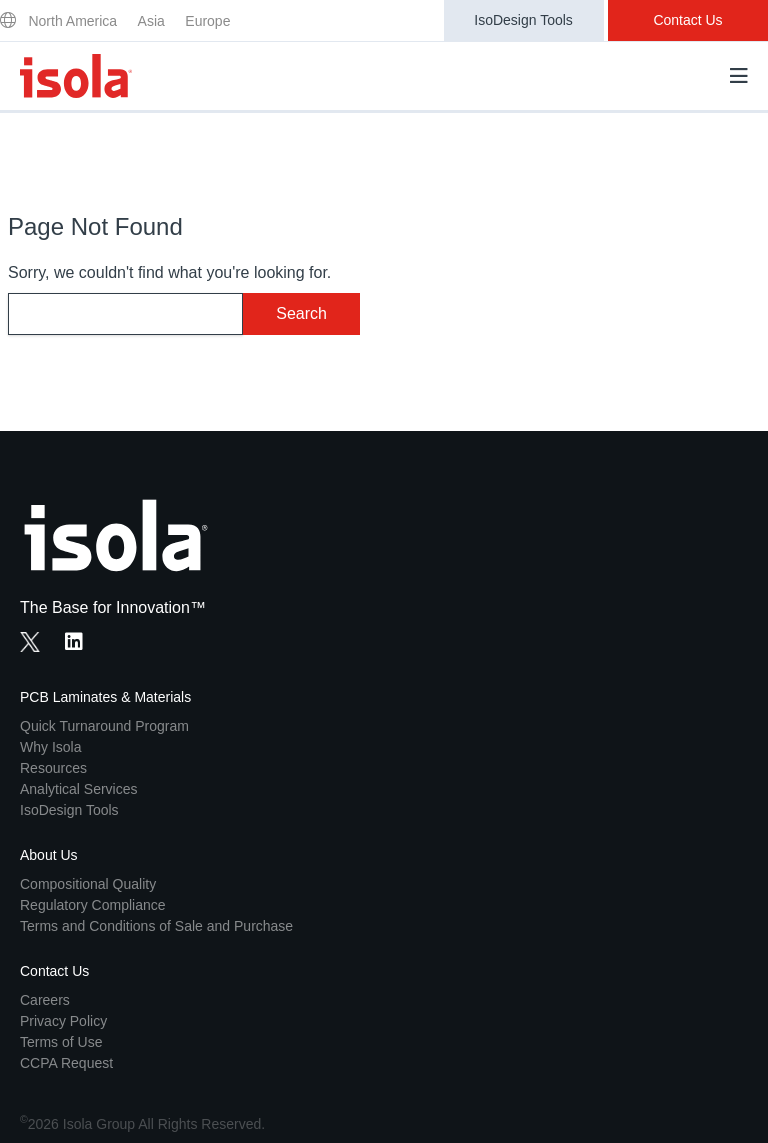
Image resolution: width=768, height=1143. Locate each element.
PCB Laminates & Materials (105, 697)
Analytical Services (79, 789)
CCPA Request (66, 1063)
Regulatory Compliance (93, 905)
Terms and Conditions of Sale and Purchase (156, 926)
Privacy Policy (63, 1021)
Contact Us (687, 20)
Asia (151, 21)
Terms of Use (61, 1042)
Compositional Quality (88, 884)
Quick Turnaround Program (104, 726)
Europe (207, 21)
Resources (53, 768)
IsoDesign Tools (523, 20)
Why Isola (50, 747)
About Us (49, 855)
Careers (45, 1000)
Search (301, 313)
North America (72, 21)
